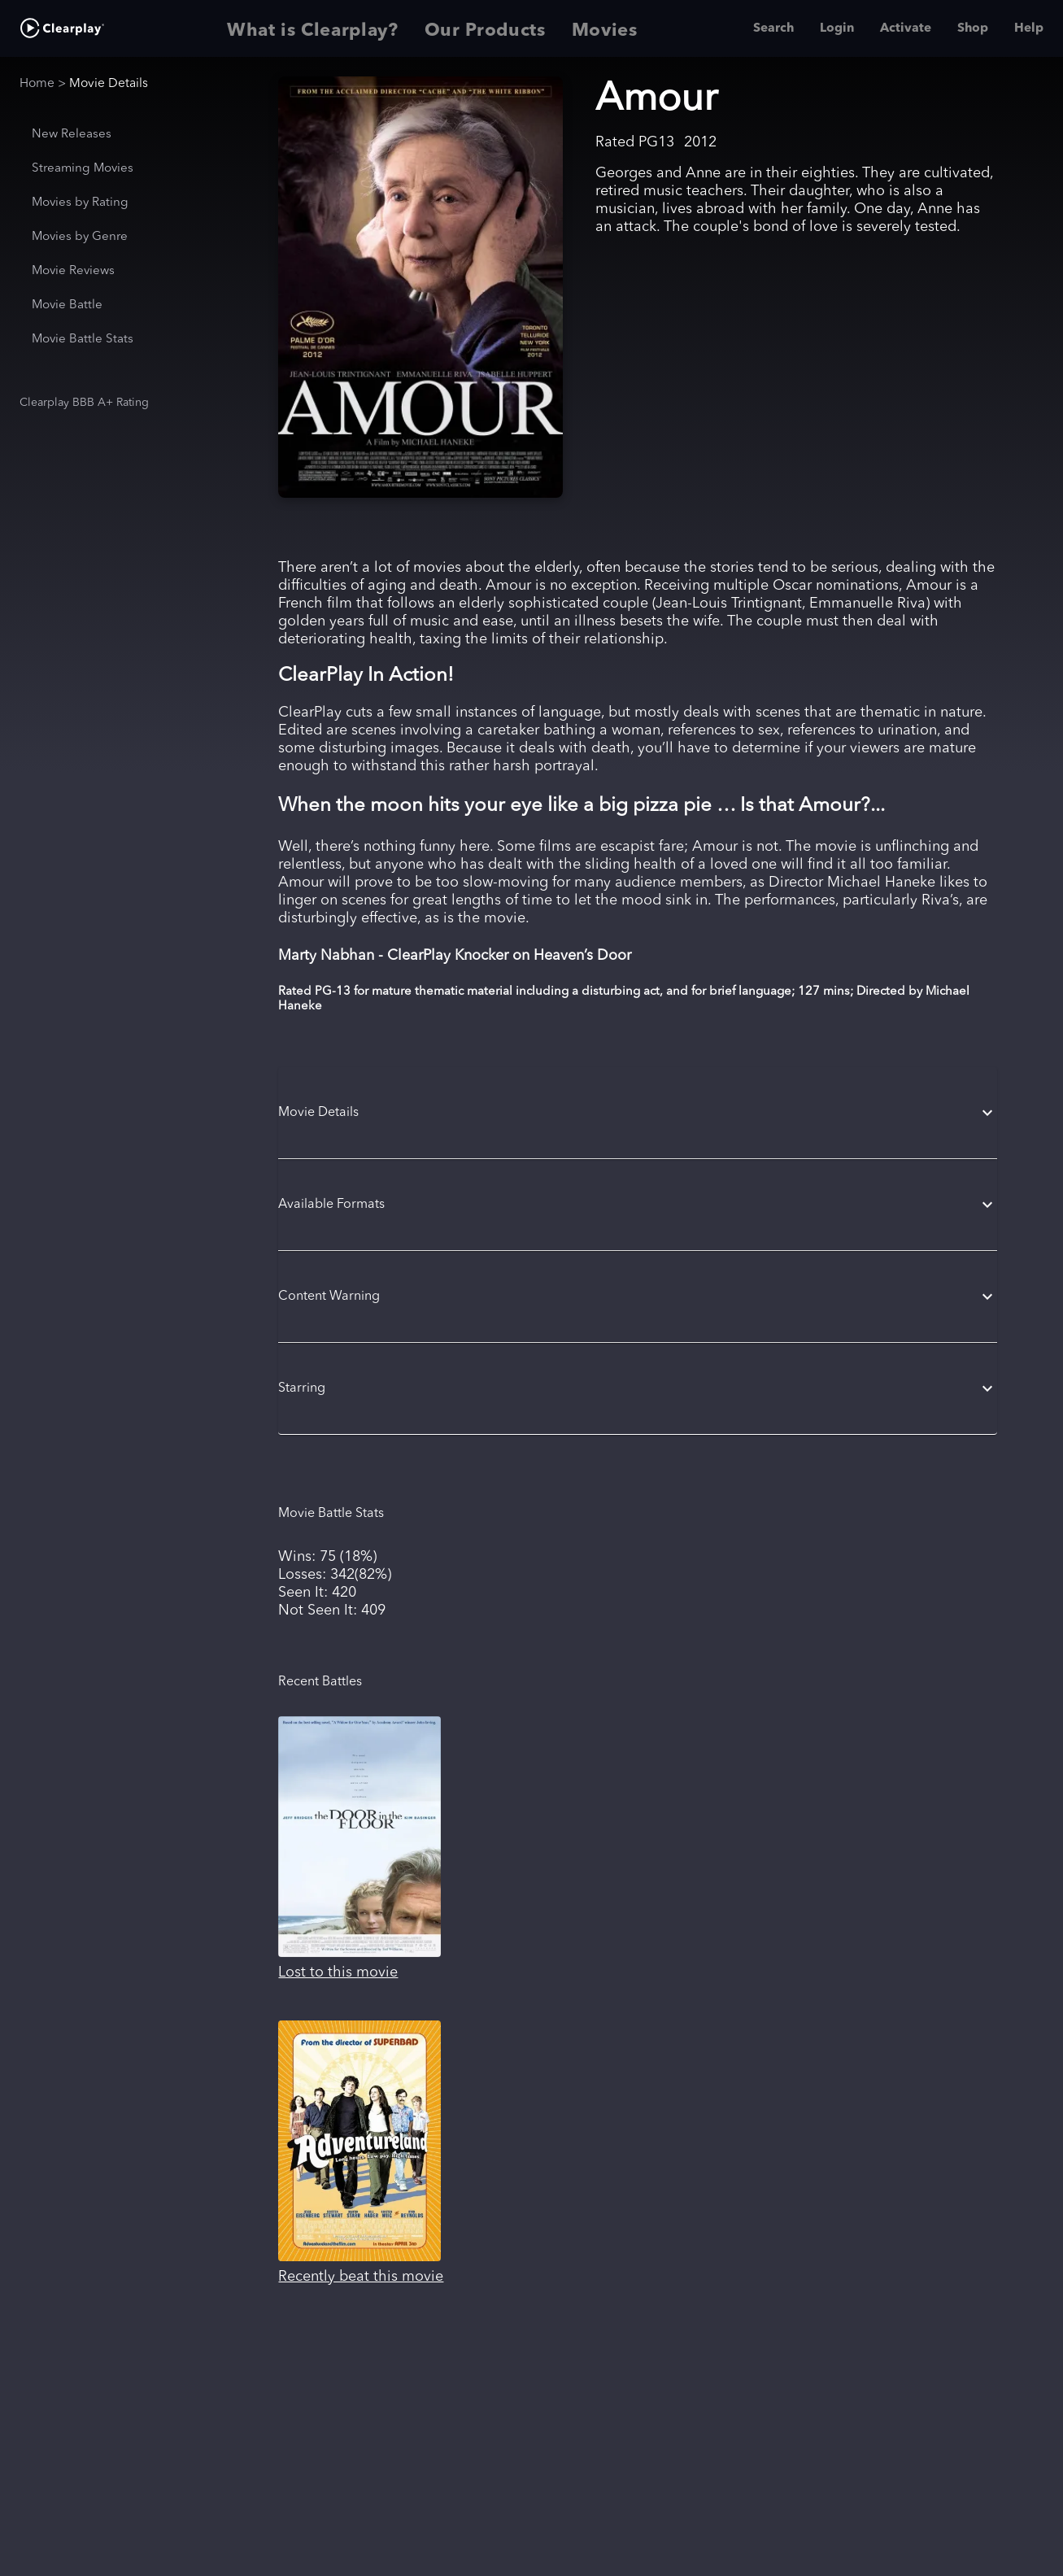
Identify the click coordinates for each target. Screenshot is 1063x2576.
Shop (972, 28)
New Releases (71, 135)
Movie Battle (67, 305)
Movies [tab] (605, 28)
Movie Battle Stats (82, 339)
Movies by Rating (80, 203)
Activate (905, 28)
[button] (637, 1112)
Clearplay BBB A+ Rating (84, 402)
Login (837, 28)
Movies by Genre (80, 237)
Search (773, 28)
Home (37, 83)
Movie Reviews (73, 271)
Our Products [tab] (485, 28)
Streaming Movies (82, 169)
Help (1028, 28)
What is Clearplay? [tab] (313, 28)
